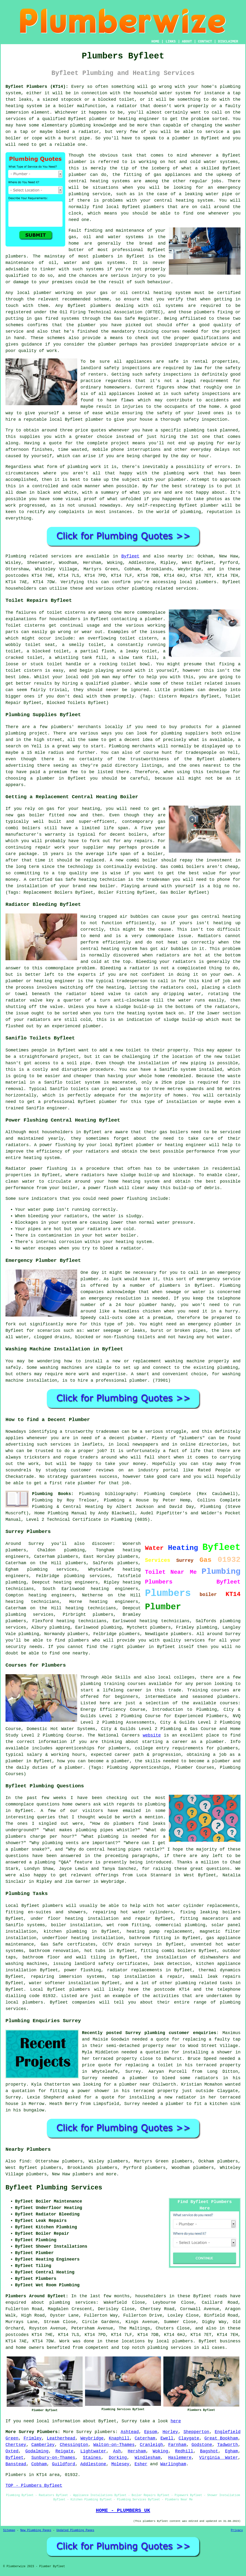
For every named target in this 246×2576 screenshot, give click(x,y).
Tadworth (227, 2444)
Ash (117, 2451)
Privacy (237, 2530)
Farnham (177, 2444)
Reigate (64, 2451)
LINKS (171, 41)
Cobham (39, 2464)
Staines (92, 2457)
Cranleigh (151, 2444)
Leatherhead (61, 2438)
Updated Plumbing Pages (75, 2530)
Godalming (36, 2451)
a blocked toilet (48, 651)
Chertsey (15, 2444)
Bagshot (209, 2451)
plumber (98, 118)
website (152, 1735)
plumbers (15, 256)
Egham (231, 2451)
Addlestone (93, 2464)
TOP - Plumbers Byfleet (33, 2485)
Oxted (11, 2451)
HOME (155, 41)
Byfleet (130, 556)
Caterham (145, 2438)
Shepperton (196, 2431)
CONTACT (205, 41)
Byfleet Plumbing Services (53, 2187)
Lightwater (93, 2451)
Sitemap (9, 2530)
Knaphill (119, 2438)
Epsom (150, 2431)
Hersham (137, 2451)
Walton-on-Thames (114, 2444)
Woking (160, 2451)
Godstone (202, 2444)
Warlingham (173, 2464)
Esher (140, 2464)
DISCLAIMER (228, 41)
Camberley (42, 2444)
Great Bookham (221, 2438)
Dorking (118, 2457)
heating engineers (51, 1595)
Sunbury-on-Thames (53, 2457)
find (24, 2161)
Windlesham (147, 2457)
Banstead (15, 2464)
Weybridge (92, 2438)
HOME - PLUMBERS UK (123, 2510)
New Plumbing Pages (35, 2530)
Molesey (120, 2464)
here (176, 2421)
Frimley (33, 2438)
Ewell (166, 2438)
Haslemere (179, 2457)
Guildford (63, 2464)
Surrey (84, 2431)
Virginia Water (218, 2457)
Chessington (74, 2444)
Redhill (184, 2451)
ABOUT (187, 41)
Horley (170, 2431)
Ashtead (130, 2431)
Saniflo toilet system (72, 1082)
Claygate (189, 2438)
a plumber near (132, 2084)
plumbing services (87, 1576)
